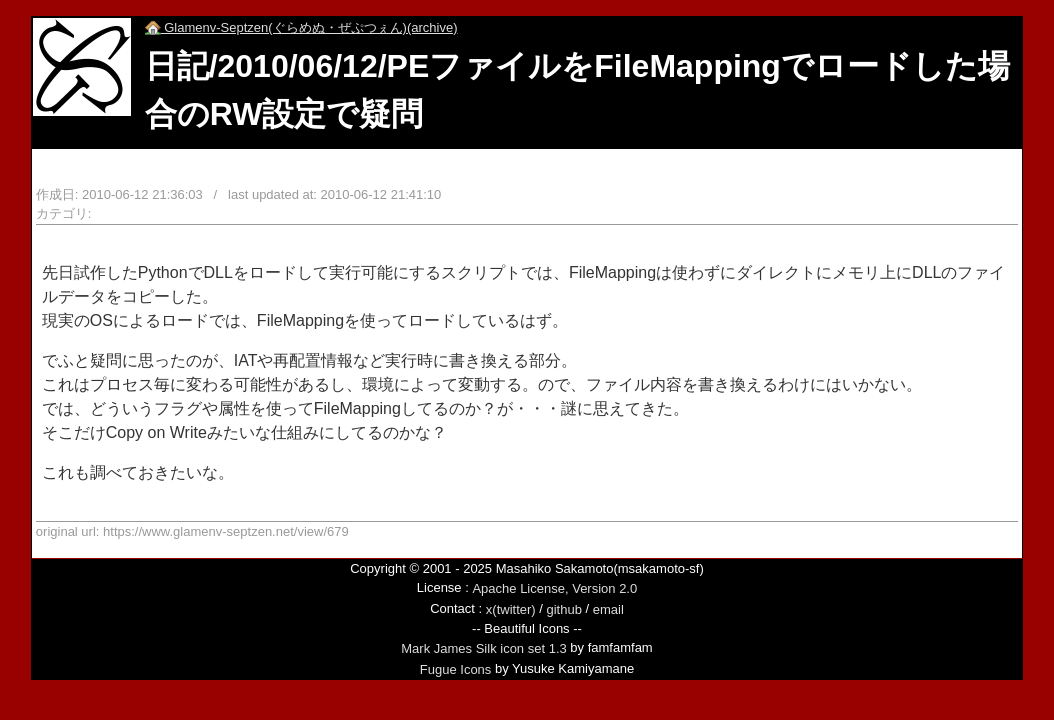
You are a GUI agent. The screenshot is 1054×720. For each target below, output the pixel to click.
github (563, 608)
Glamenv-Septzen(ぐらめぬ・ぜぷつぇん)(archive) (301, 27)
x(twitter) (511, 608)
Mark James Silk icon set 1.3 (483, 648)
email (608, 608)
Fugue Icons (456, 669)
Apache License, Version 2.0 (554, 588)
